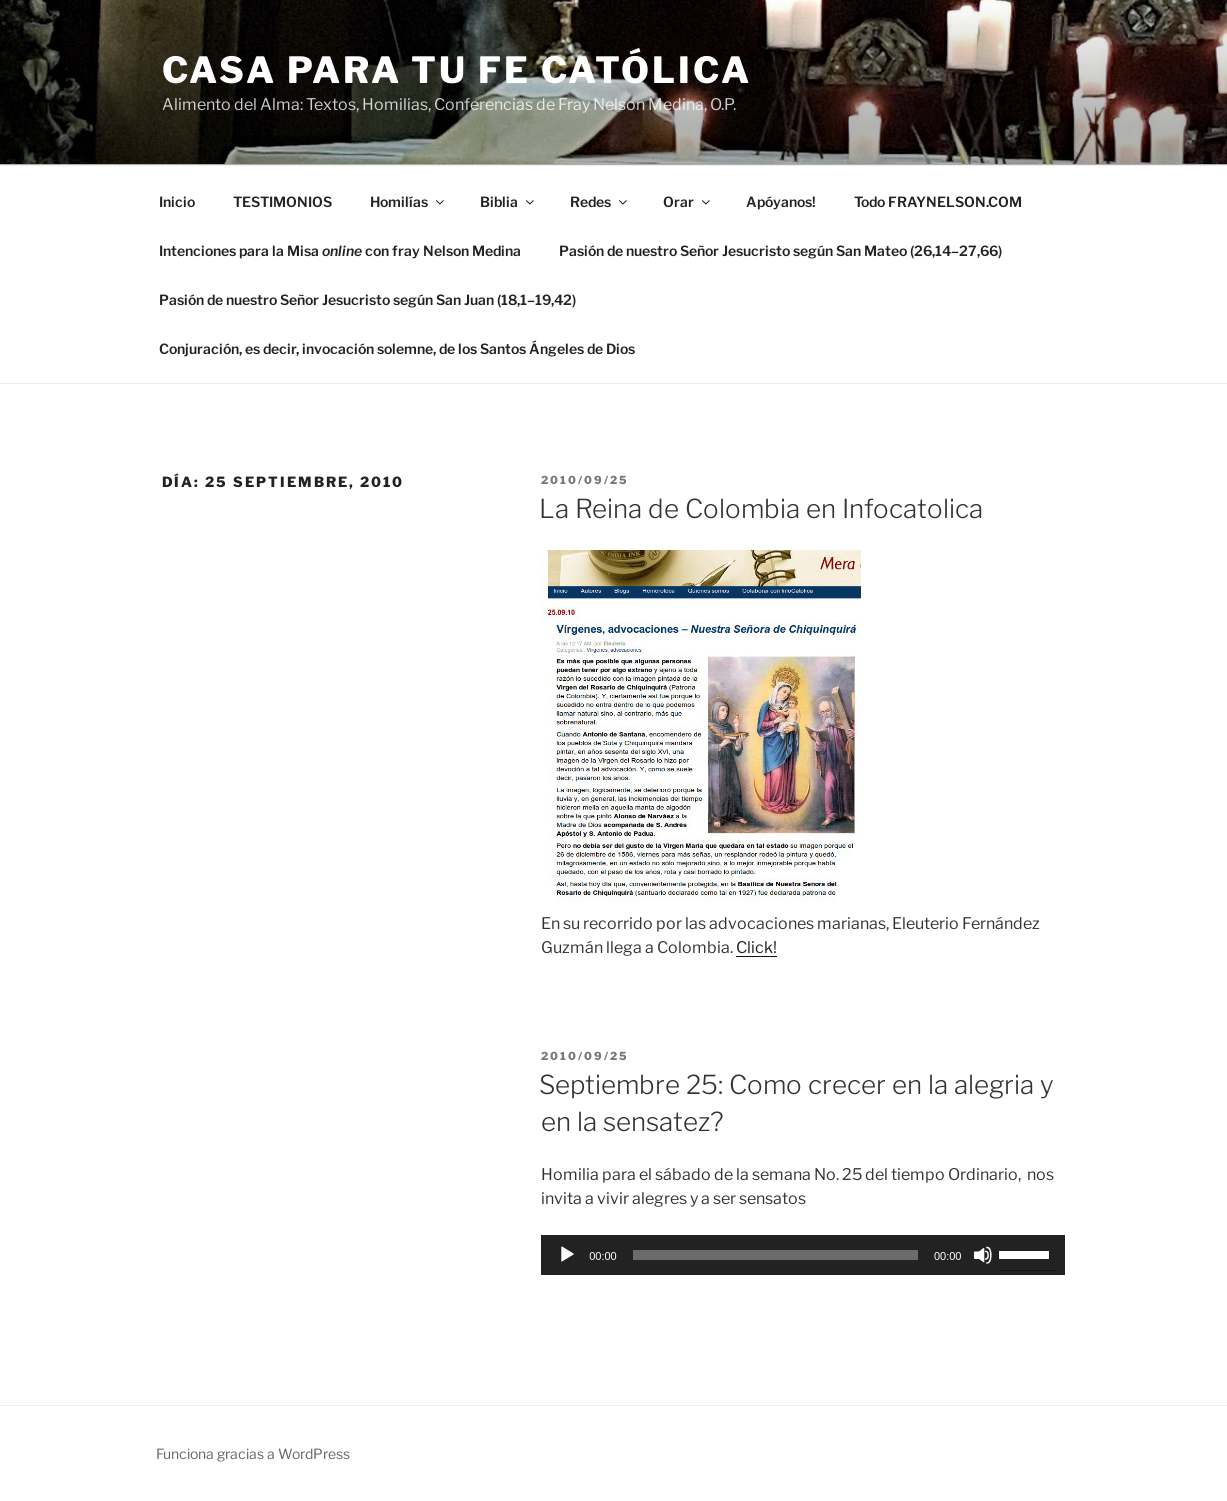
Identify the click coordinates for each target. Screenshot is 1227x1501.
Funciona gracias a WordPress (253, 1453)
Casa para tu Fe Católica (457, 70)
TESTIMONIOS (282, 201)
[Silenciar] (983, 1255)
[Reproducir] (567, 1255)
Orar (688, 201)
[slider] (775, 1255)
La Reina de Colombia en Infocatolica (761, 508)
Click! (756, 947)
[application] (803, 1255)
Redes (600, 201)
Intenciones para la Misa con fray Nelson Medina (340, 250)
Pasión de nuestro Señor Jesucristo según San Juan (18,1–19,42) (367, 299)
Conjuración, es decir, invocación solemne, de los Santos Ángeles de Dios (397, 348)
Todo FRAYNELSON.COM (938, 201)
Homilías (408, 201)
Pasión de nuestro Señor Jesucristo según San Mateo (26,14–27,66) (780, 250)
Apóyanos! (781, 201)
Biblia (508, 201)
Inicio (177, 201)
